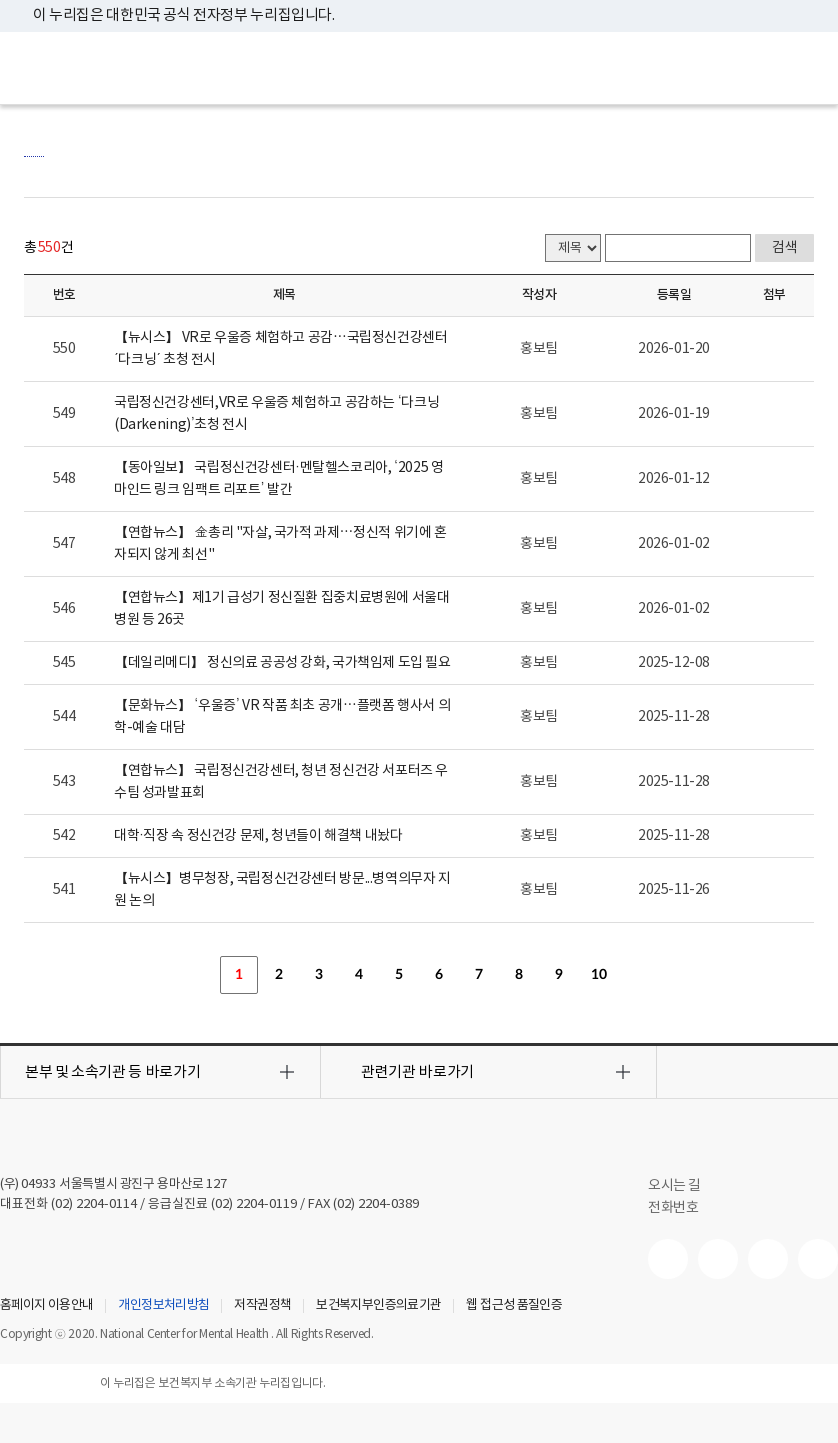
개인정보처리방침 (163, 1306)
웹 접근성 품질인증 (514, 1306)
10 (598, 975)
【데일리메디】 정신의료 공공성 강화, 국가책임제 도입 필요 (282, 663)
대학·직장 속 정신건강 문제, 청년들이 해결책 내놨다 (258, 836)
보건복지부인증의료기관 (378, 1306)
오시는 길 (684, 1186)
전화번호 (673, 1208)
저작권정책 (262, 1306)
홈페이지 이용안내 (46, 1306)
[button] (160, 1072)
